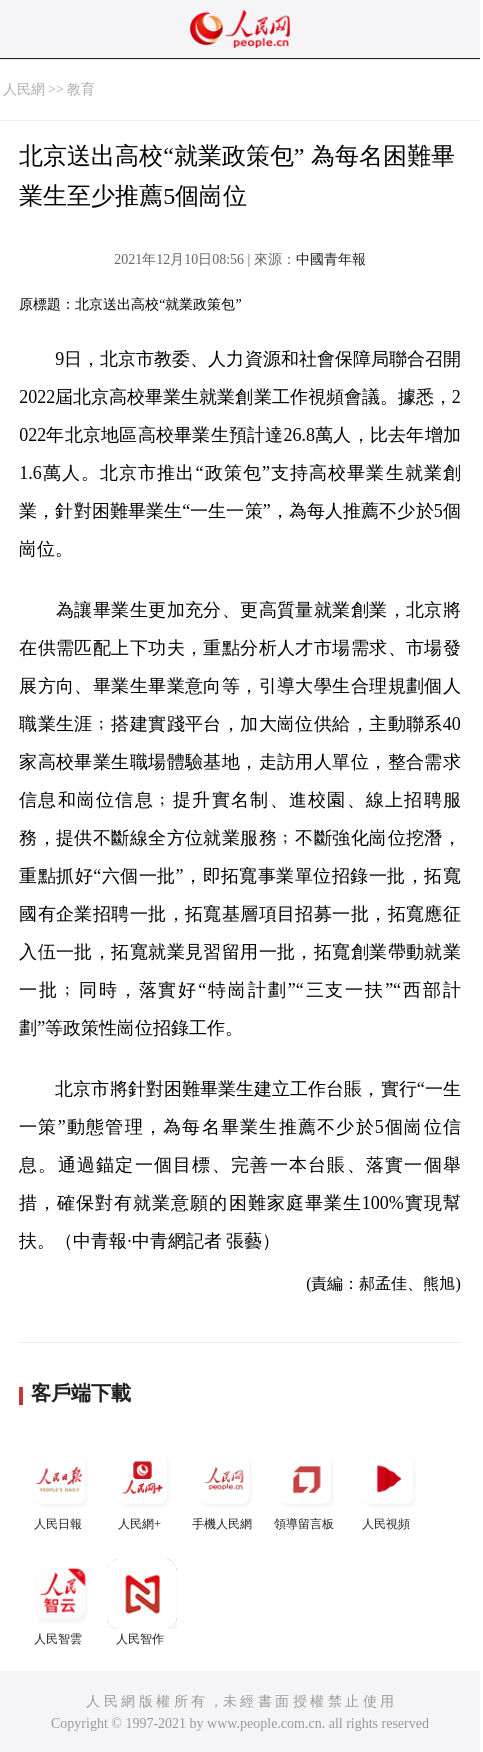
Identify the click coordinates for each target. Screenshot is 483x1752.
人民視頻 (388, 1487)
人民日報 (60, 1487)
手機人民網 (224, 1487)
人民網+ (142, 1487)
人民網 (24, 89)
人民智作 (142, 1602)
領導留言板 (306, 1487)
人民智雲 (60, 1602)
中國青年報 (331, 259)
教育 (81, 89)
